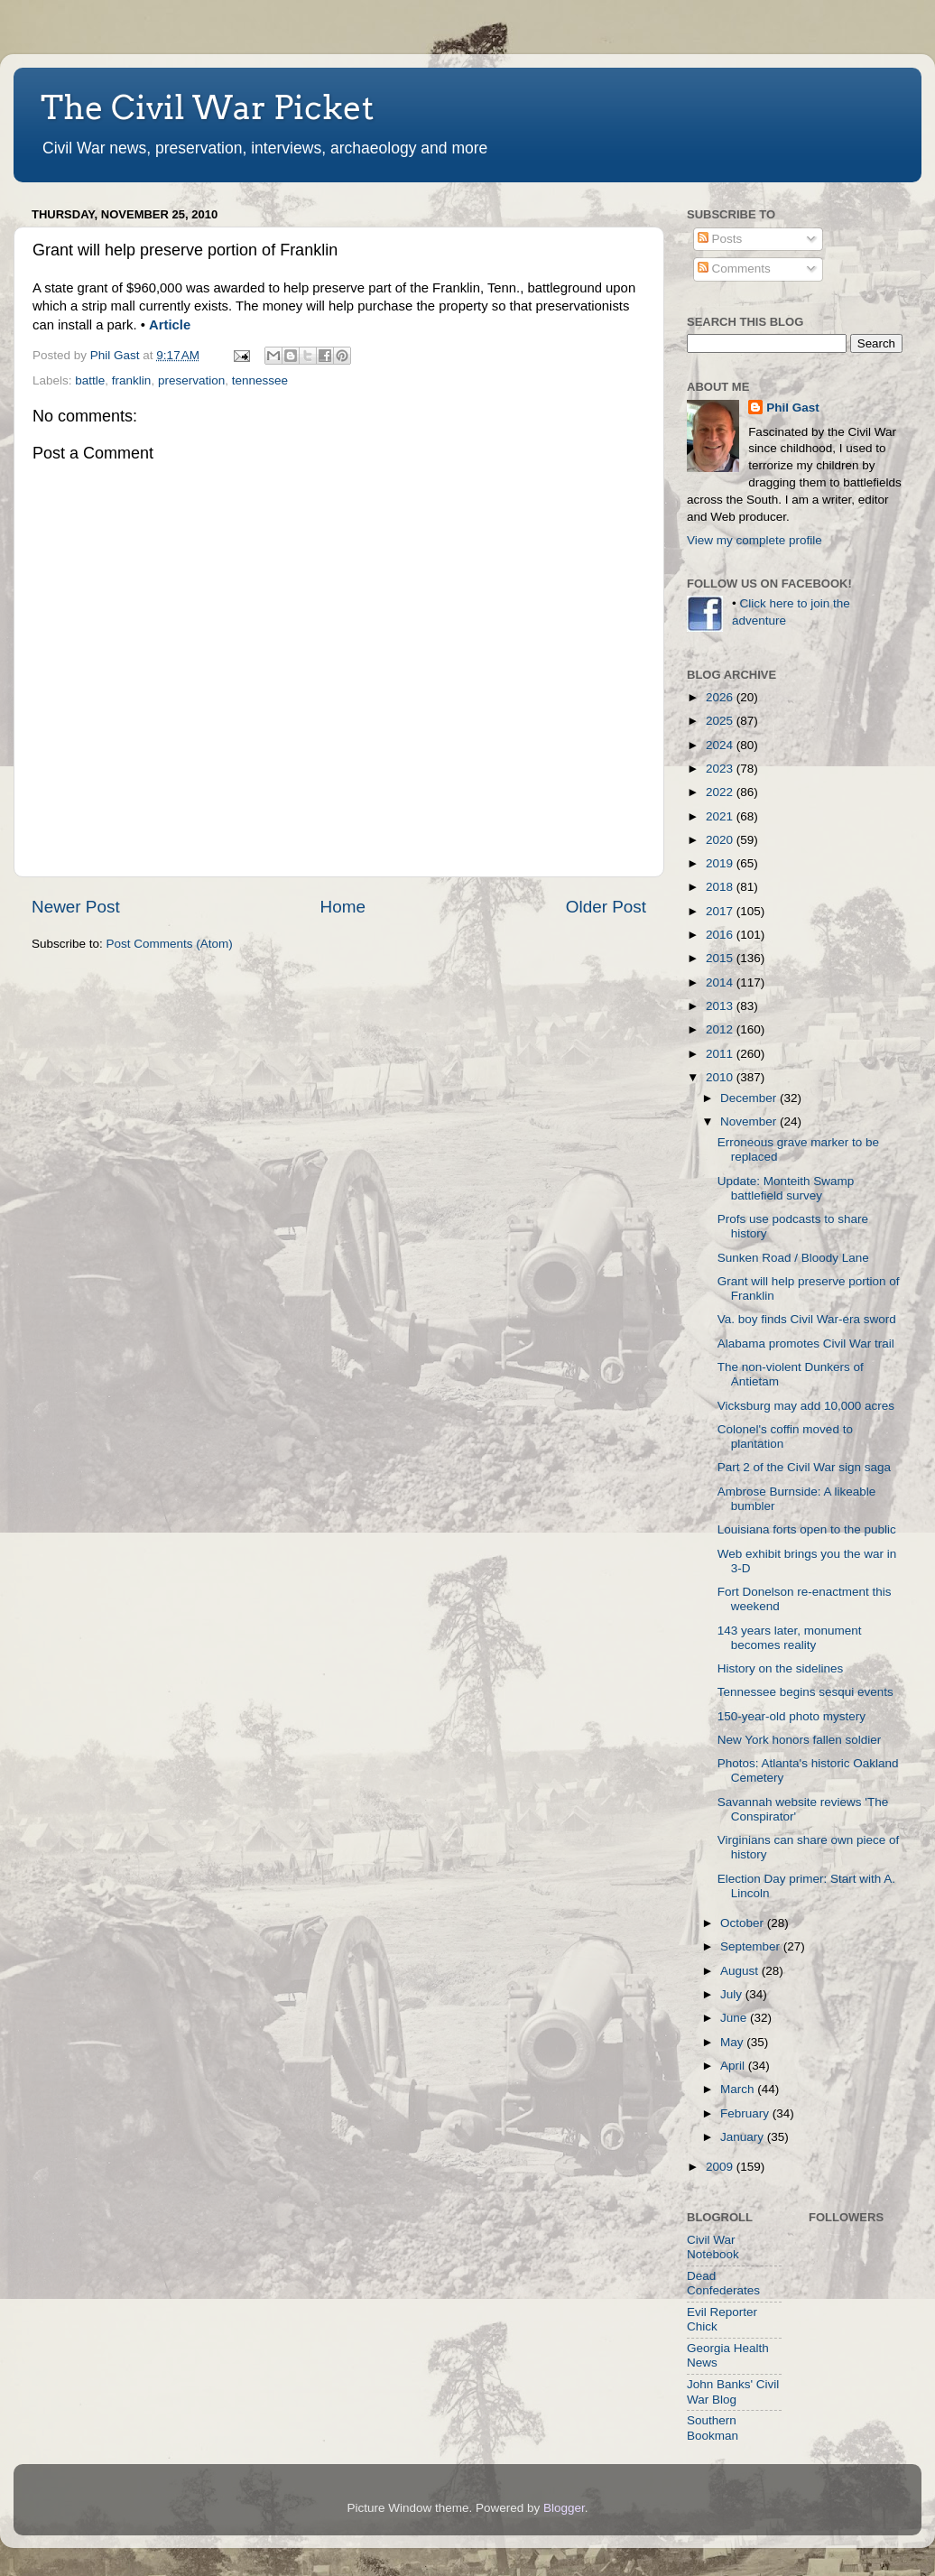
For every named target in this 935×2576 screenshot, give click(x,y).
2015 (721, 958)
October (743, 1923)
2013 (721, 1006)
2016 (721, 934)
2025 (721, 720)
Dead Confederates (723, 2283)
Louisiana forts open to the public (806, 1529)
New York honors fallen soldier (799, 1740)
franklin (132, 380)
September (751, 1946)
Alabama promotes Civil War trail (805, 1343)
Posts (720, 239)
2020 (721, 840)
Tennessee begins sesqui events (805, 1692)
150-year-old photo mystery (791, 1716)
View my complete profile (754, 540)
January (743, 2137)
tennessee (260, 380)
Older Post (606, 906)
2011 (721, 1054)
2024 (721, 745)
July (732, 1994)
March (738, 2089)
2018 (721, 887)
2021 (721, 816)
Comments (734, 268)
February (746, 2113)
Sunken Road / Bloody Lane (793, 1258)
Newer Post (76, 906)
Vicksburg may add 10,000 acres (805, 1406)
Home (343, 906)
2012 (721, 1029)
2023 (721, 768)
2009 (721, 2166)
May (733, 2042)
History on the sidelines (780, 1668)
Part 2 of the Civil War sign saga (804, 1467)
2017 (721, 911)
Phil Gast (792, 407)
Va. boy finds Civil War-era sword (806, 1319)
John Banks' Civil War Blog (733, 2391)
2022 (721, 792)
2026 (721, 697)
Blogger (564, 2508)
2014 (721, 982)
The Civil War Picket (207, 107)
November (750, 1121)
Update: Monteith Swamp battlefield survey (786, 1188)
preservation (191, 380)
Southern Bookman (712, 2428)
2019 (721, 863)
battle (90, 380)
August (741, 1971)
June (735, 2018)
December (750, 1098)
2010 (721, 1077)
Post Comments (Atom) (169, 943)
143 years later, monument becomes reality (789, 1638)
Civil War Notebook (713, 2247)
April (734, 2065)
